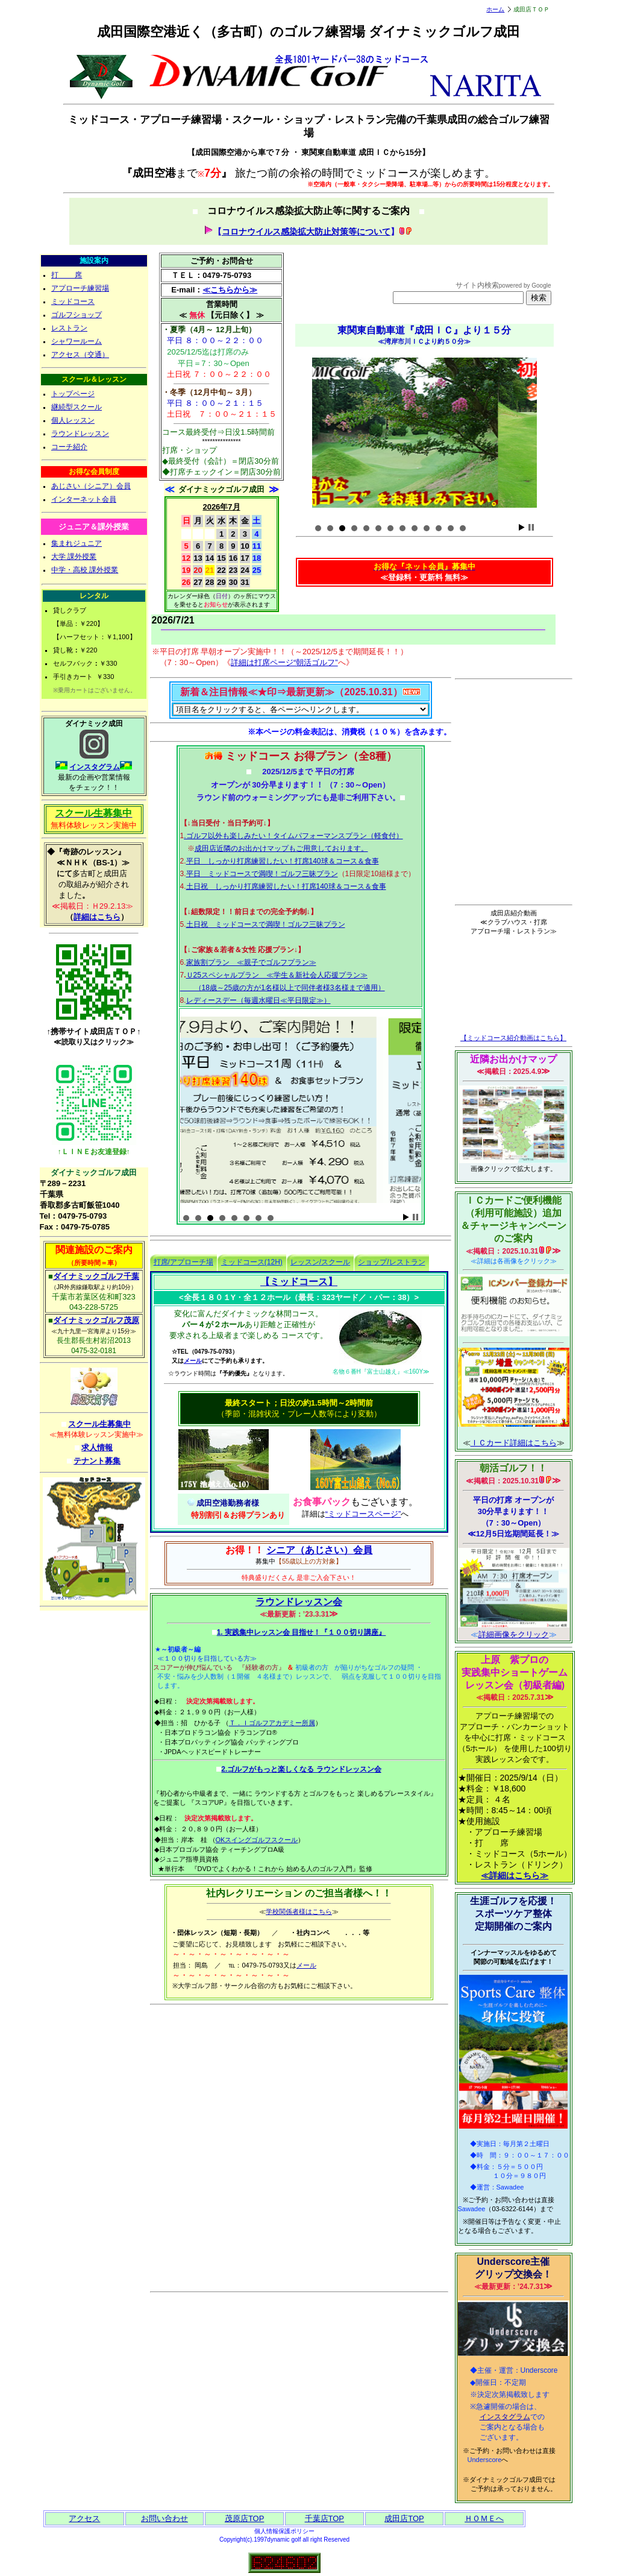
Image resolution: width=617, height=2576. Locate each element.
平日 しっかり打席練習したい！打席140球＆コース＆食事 (282, 861)
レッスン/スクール (320, 1262)
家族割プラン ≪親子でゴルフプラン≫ (251, 962)
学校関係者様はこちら (299, 1911)
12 (451, 528)
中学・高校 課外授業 (84, 570)
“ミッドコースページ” (363, 1513)
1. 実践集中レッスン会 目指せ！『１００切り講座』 (301, 1632)
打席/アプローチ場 (183, 1262)
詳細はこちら (97, 916)
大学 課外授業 (73, 556)
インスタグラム (94, 767)
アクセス (84, 2518)
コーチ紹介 (69, 447)
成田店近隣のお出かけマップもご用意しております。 (281, 848)
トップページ (73, 394)
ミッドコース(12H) (252, 1262)
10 (427, 528)
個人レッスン (73, 420)
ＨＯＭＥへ (484, 2518)
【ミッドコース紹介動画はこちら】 (513, 1037)
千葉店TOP (325, 2518)
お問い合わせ (164, 2518)
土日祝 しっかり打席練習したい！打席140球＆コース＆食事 (286, 886)
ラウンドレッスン (80, 433)
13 (463, 528)
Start (522, 527)
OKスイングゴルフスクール (257, 1839)
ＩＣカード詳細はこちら (514, 1442)
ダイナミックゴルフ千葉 (96, 1276)
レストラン (69, 328)
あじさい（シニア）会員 (91, 486)
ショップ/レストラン (391, 1262)
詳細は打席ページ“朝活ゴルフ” (284, 662)
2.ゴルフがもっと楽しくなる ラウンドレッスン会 (301, 1769)
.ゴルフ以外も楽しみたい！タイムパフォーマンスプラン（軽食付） (293, 836)
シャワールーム (76, 341)
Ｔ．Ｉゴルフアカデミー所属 (272, 1722)
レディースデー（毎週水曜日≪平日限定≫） (258, 1000)
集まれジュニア (76, 543)
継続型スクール (76, 407)
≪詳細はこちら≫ (514, 1875)
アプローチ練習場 (80, 288)
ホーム (495, 9)
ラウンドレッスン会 (298, 1602)
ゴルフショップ (76, 315)
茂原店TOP (245, 2518)
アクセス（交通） (80, 354)
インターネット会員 (83, 499)
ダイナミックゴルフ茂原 (96, 1320)
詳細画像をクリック (513, 1634)
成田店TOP (404, 2518)
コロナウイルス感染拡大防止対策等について (306, 231)
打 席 (66, 275)
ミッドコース (73, 301)
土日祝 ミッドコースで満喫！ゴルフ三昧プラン (265, 924)
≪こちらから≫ (229, 289)
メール (193, 1360)
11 (439, 528)
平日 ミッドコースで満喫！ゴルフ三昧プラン (262, 874)
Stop (531, 527)
